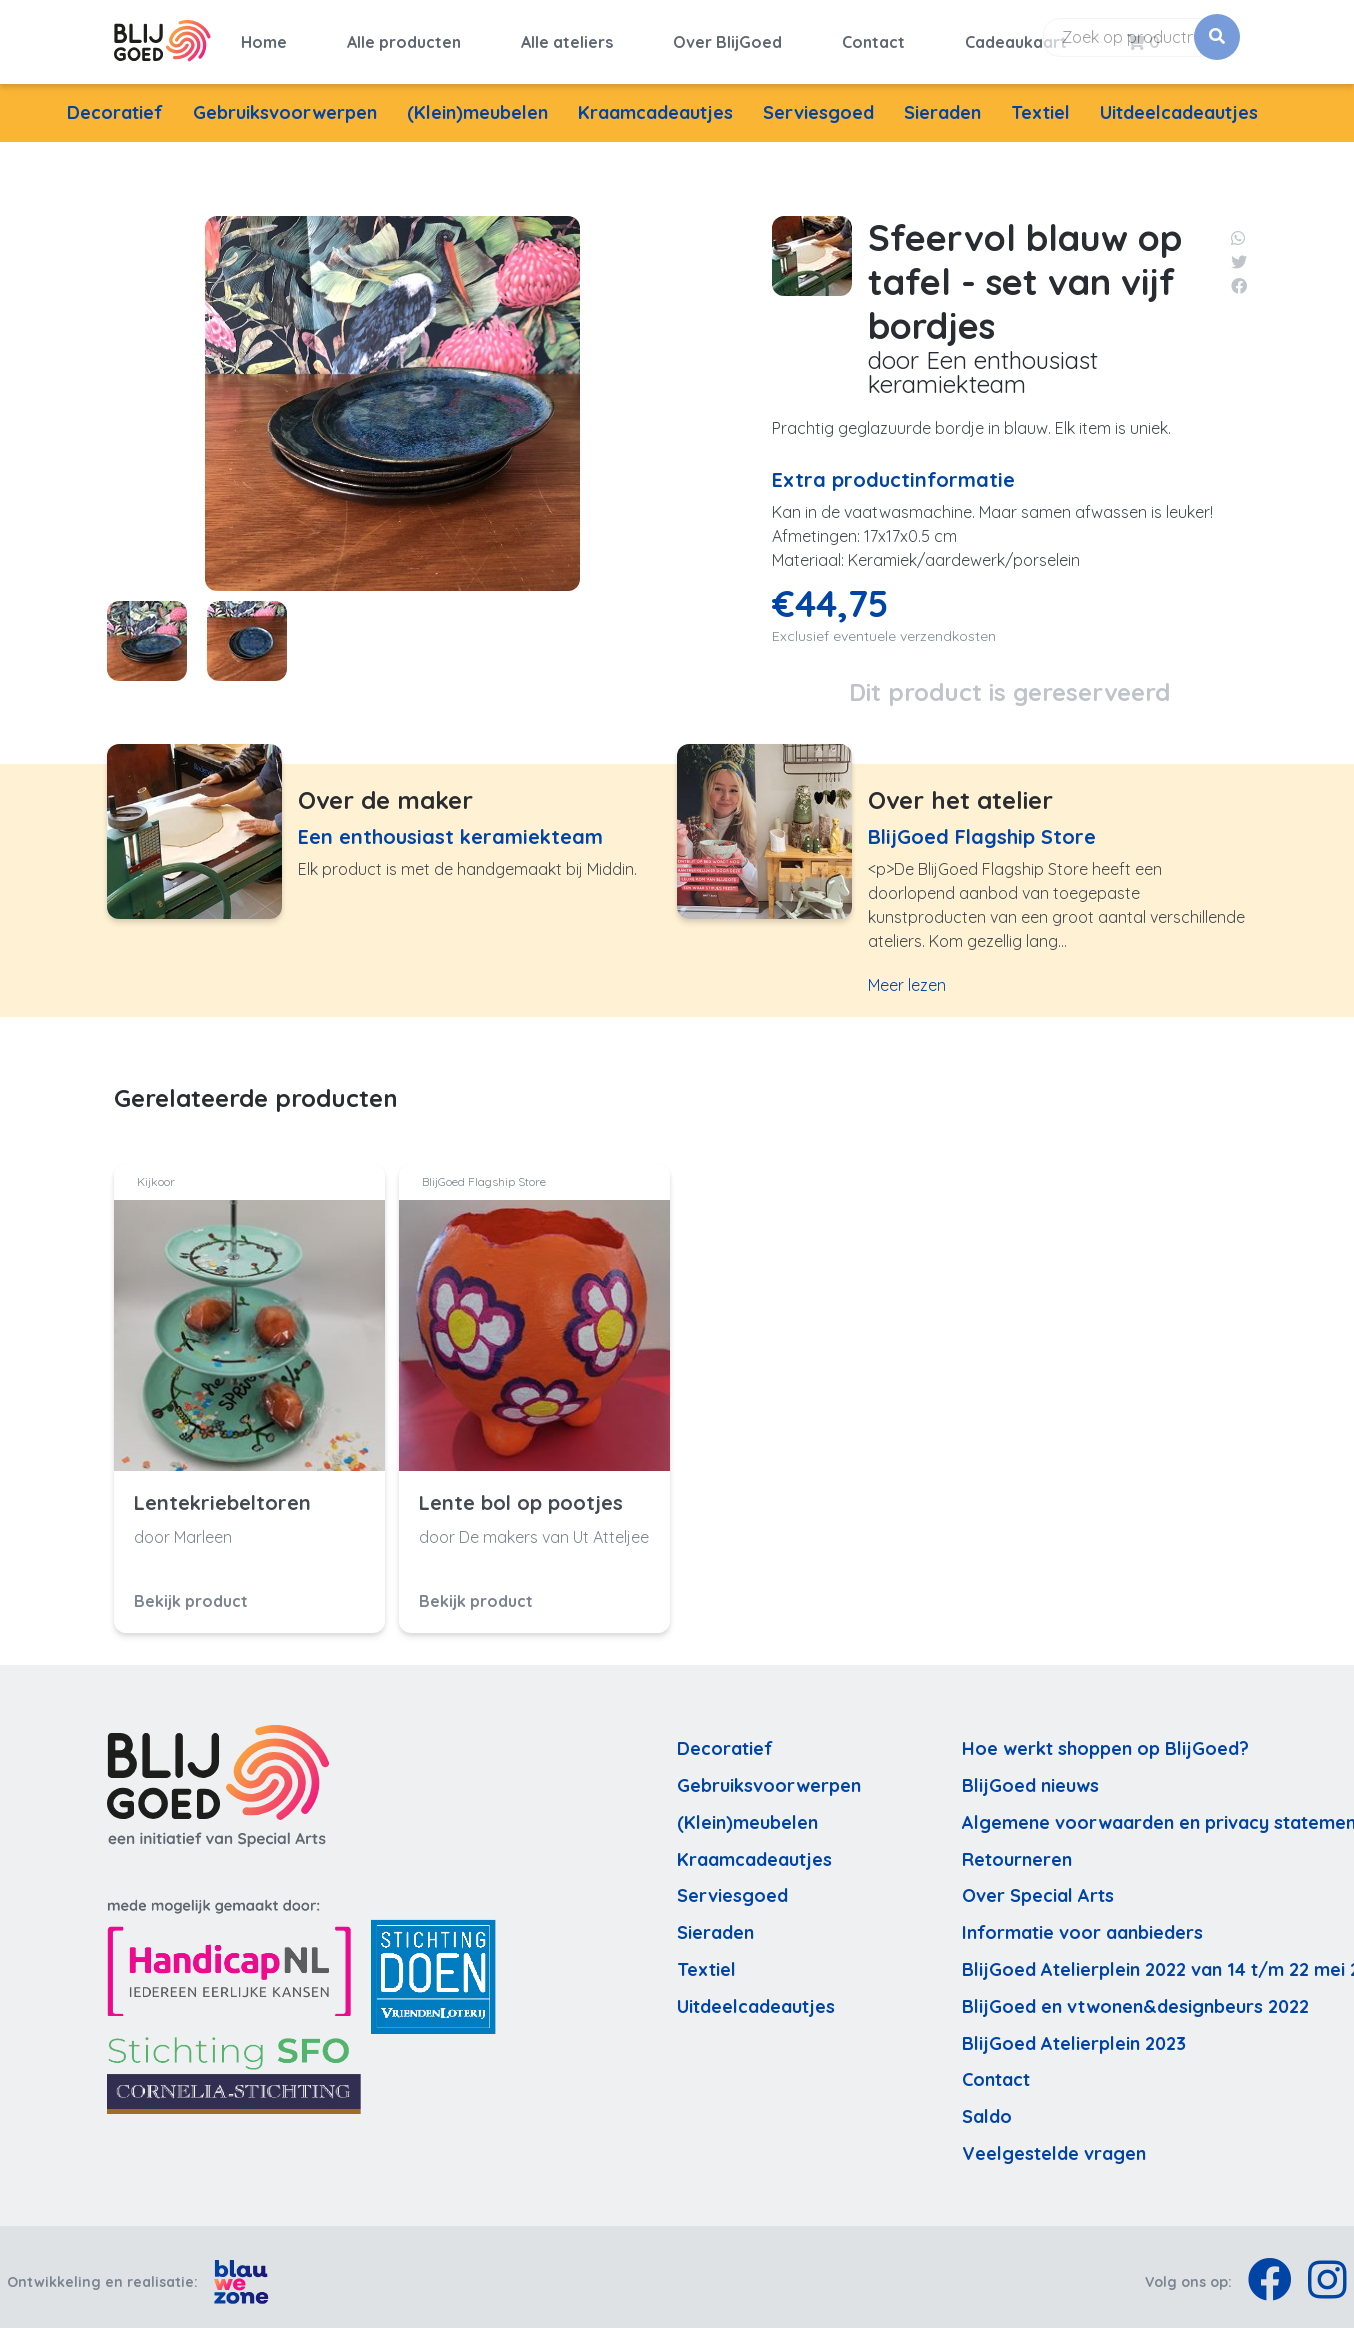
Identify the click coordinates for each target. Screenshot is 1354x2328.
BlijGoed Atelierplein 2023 (1074, 2033)
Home (264, 37)
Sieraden (942, 102)
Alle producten (404, 37)
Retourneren (1017, 1849)
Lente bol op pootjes (521, 1493)
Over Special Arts (1038, 1886)
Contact (873, 37)
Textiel (1040, 102)
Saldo (987, 2107)
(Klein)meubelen (477, 102)
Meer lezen (907, 976)
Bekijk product (191, 1591)
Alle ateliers (567, 37)
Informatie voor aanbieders (1082, 1923)
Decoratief (115, 102)
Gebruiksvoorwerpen (285, 102)
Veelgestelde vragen (1054, 2143)
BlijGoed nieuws (1030, 1775)
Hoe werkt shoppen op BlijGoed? (1105, 1739)
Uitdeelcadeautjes (1179, 102)
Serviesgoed (818, 102)
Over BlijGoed (727, 37)
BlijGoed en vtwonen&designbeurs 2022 (1135, 1996)
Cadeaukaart (1016, 37)
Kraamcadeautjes (655, 102)
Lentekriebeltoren (222, 1493)
